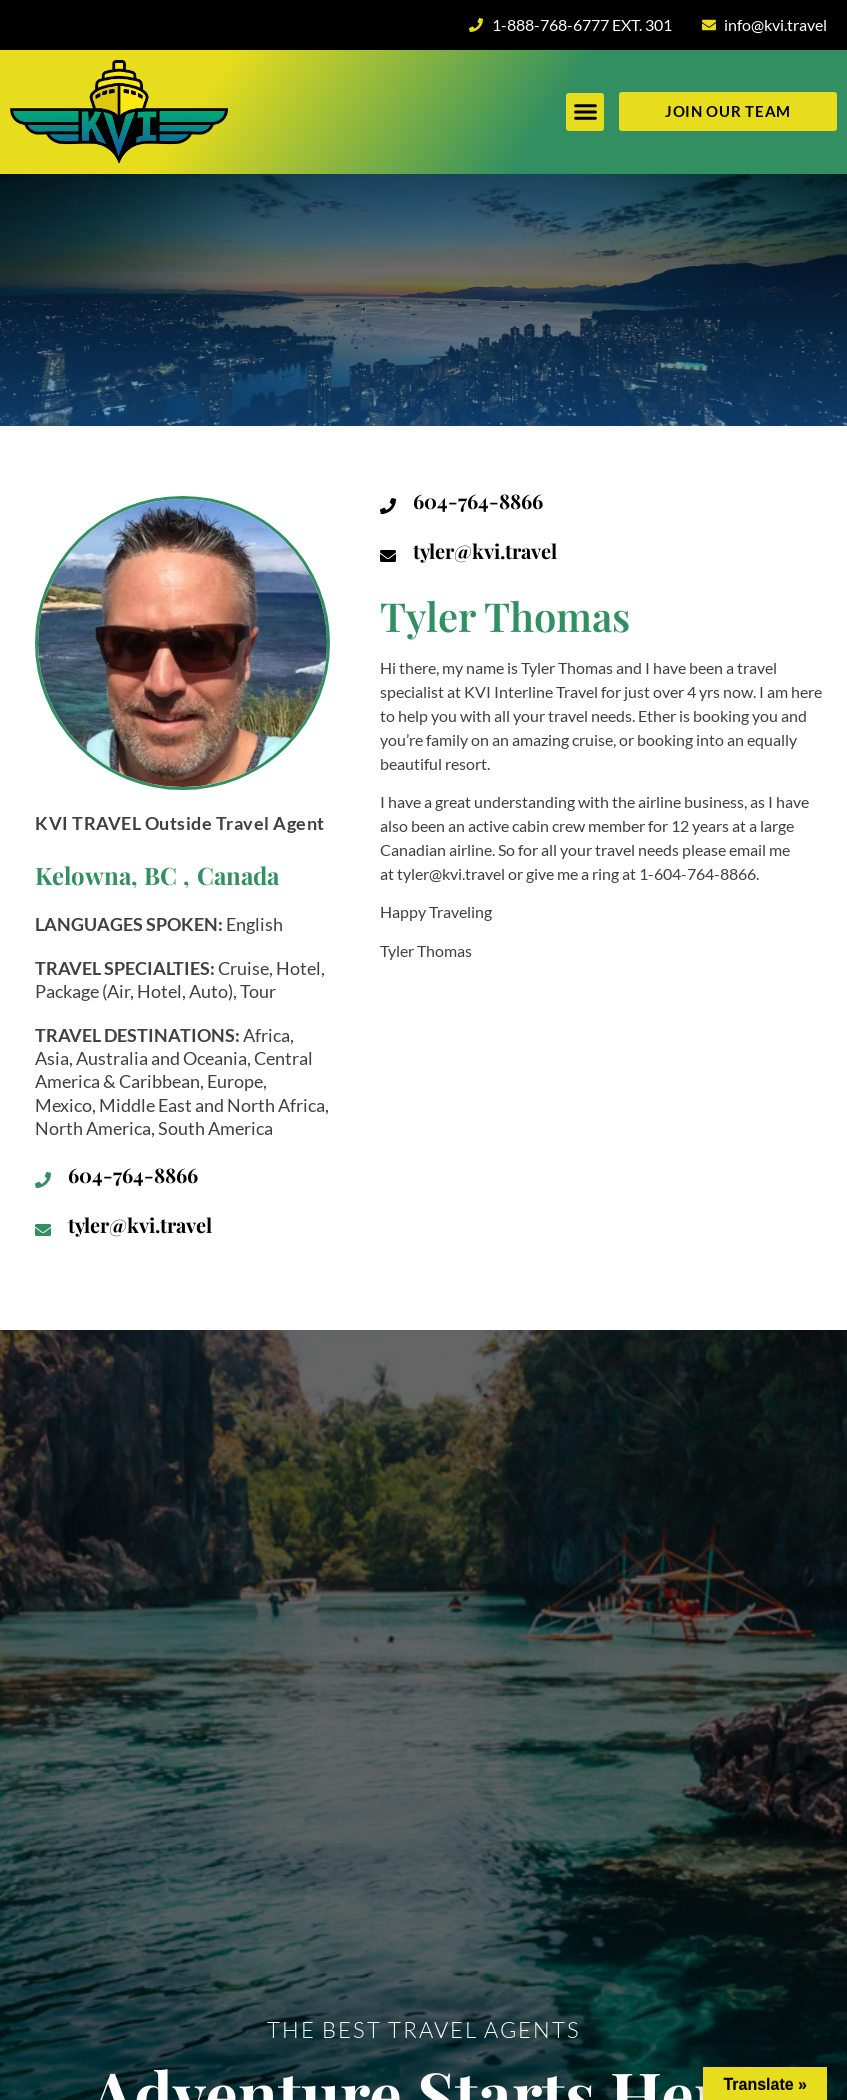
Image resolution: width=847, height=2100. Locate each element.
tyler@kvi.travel (140, 1224)
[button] (585, 112)
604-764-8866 (133, 1174)
